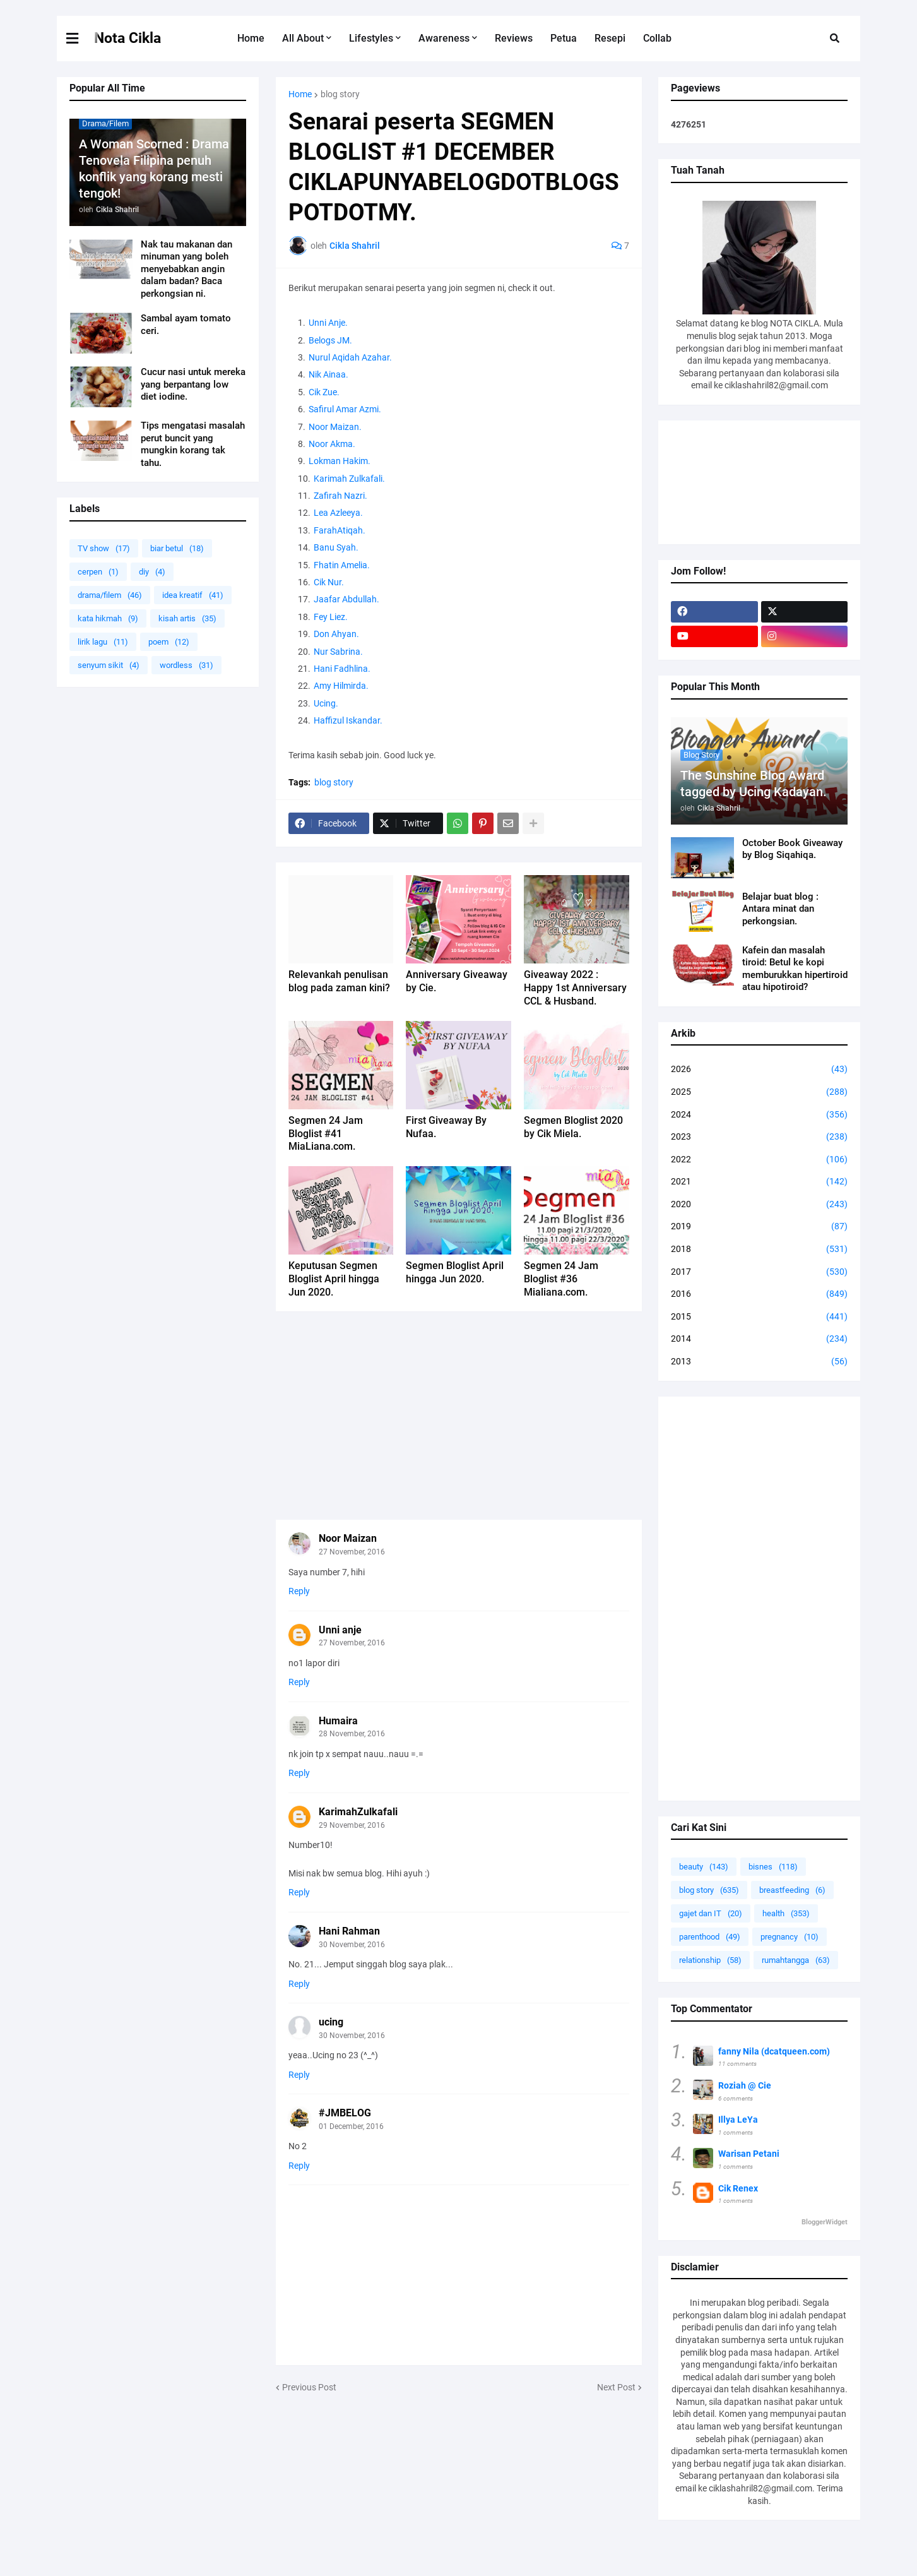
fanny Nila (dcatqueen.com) (774, 2051)
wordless (186, 665)
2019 (759, 1226)
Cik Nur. (329, 582)
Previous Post (309, 2387)
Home (300, 94)
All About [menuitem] (303, 38)
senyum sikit (108, 665)
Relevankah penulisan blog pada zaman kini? (339, 981)
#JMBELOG (345, 2113)
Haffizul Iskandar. (348, 720)
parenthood (709, 1937)
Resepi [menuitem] (610, 38)
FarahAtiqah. (339, 530)
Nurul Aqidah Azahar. (350, 357)
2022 (759, 1160)
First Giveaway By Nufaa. (446, 1127)
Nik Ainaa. (328, 374)
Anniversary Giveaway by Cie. (456, 981)
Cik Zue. (324, 392)
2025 (759, 1092)
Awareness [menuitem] (444, 38)
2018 (759, 1249)
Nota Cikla (127, 38)
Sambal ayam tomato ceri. (186, 325)
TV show (104, 548)
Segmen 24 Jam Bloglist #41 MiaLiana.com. (325, 1133)
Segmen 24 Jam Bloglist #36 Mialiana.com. (561, 1279)
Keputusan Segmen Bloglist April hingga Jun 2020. (333, 1279)
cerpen (98, 572)
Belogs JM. (330, 340)
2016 (759, 1294)
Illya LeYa (738, 2119)
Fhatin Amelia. (342, 565)
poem (168, 642)
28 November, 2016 (352, 1733)
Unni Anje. (328, 323)
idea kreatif (192, 595)
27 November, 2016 (352, 1551)
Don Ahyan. (336, 634)
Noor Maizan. (335, 427)
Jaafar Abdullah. (346, 599)
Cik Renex (738, 2188)
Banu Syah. (336, 547)
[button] (80, 38)
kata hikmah (108, 618)
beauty (703, 1866)
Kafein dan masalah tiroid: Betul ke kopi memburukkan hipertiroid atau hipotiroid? (795, 969)
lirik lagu (103, 642)
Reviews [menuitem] (514, 38)
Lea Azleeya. (338, 513)
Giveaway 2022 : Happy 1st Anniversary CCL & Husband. (575, 988)
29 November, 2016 (352, 1825)
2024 (759, 1115)
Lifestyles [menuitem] (371, 38)
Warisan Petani (748, 2154)
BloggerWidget (825, 2222)
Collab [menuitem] (657, 38)
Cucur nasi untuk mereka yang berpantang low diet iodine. (193, 384)
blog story (340, 94)
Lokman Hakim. (339, 461)
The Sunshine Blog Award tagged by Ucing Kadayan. (753, 783)
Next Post (616, 2387)
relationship (710, 1960)
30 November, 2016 (352, 1944)
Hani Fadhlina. (343, 669)
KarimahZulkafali (358, 1812)
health (786, 1913)
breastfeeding (792, 1890)
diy (152, 572)
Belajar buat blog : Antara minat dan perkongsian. (780, 909)
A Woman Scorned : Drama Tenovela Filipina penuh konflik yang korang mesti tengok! (154, 168)
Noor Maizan (348, 1538)
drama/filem (110, 595)
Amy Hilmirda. (341, 686)
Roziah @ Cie (744, 2085)
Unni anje (340, 1630)
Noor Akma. (332, 444)
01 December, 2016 (351, 2126)
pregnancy (789, 1937)
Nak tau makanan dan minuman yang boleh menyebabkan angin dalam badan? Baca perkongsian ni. (186, 269)
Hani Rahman (349, 1931)
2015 (759, 1317)
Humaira (338, 1721)
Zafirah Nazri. (340, 496)
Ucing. (326, 703)
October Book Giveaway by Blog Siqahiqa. (792, 849)
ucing (331, 2022)
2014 (759, 1339)
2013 (759, 1362)
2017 (759, 1272)
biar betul (177, 548)
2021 (759, 1182)
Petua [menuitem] (563, 38)
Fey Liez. (331, 617)
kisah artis (187, 618)
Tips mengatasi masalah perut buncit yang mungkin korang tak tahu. (193, 444)
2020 (759, 1204)
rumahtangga (796, 1960)
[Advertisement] (459, 1415)
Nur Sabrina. (338, 652)
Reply (299, 1591)
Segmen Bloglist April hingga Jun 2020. (455, 1272)
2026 (759, 1069)
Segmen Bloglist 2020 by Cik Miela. (573, 1127)
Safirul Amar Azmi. (345, 409)
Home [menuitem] (250, 38)
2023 (759, 1137)
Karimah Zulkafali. (349, 479)
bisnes (773, 1866)
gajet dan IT (710, 1913)
